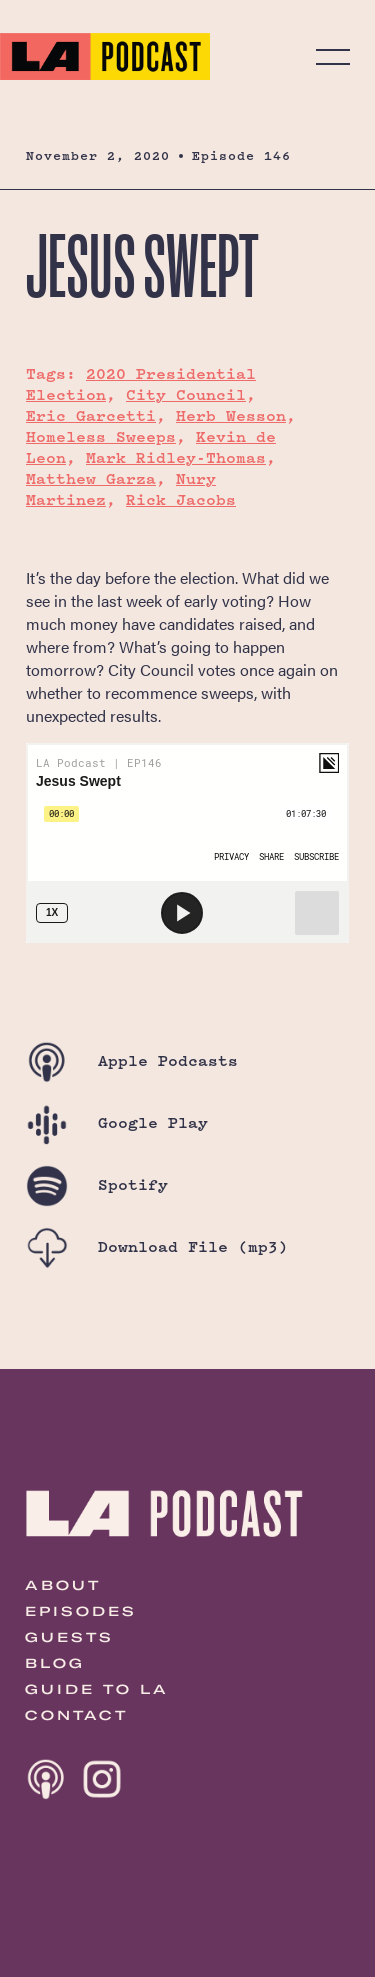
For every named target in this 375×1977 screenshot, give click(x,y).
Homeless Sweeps (101, 436)
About (63, 1585)
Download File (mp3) (157, 1246)
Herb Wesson (231, 415)
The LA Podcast (105, 56)
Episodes (81, 1611)
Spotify (97, 1184)
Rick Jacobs (181, 499)
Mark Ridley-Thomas (176, 457)
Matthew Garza (91, 478)
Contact (76, 1715)
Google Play (117, 1122)
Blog (55, 1663)
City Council (186, 394)
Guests (69, 1637)
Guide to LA (97, 1689)
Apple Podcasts (132, 1060)
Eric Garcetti (91, 415)
